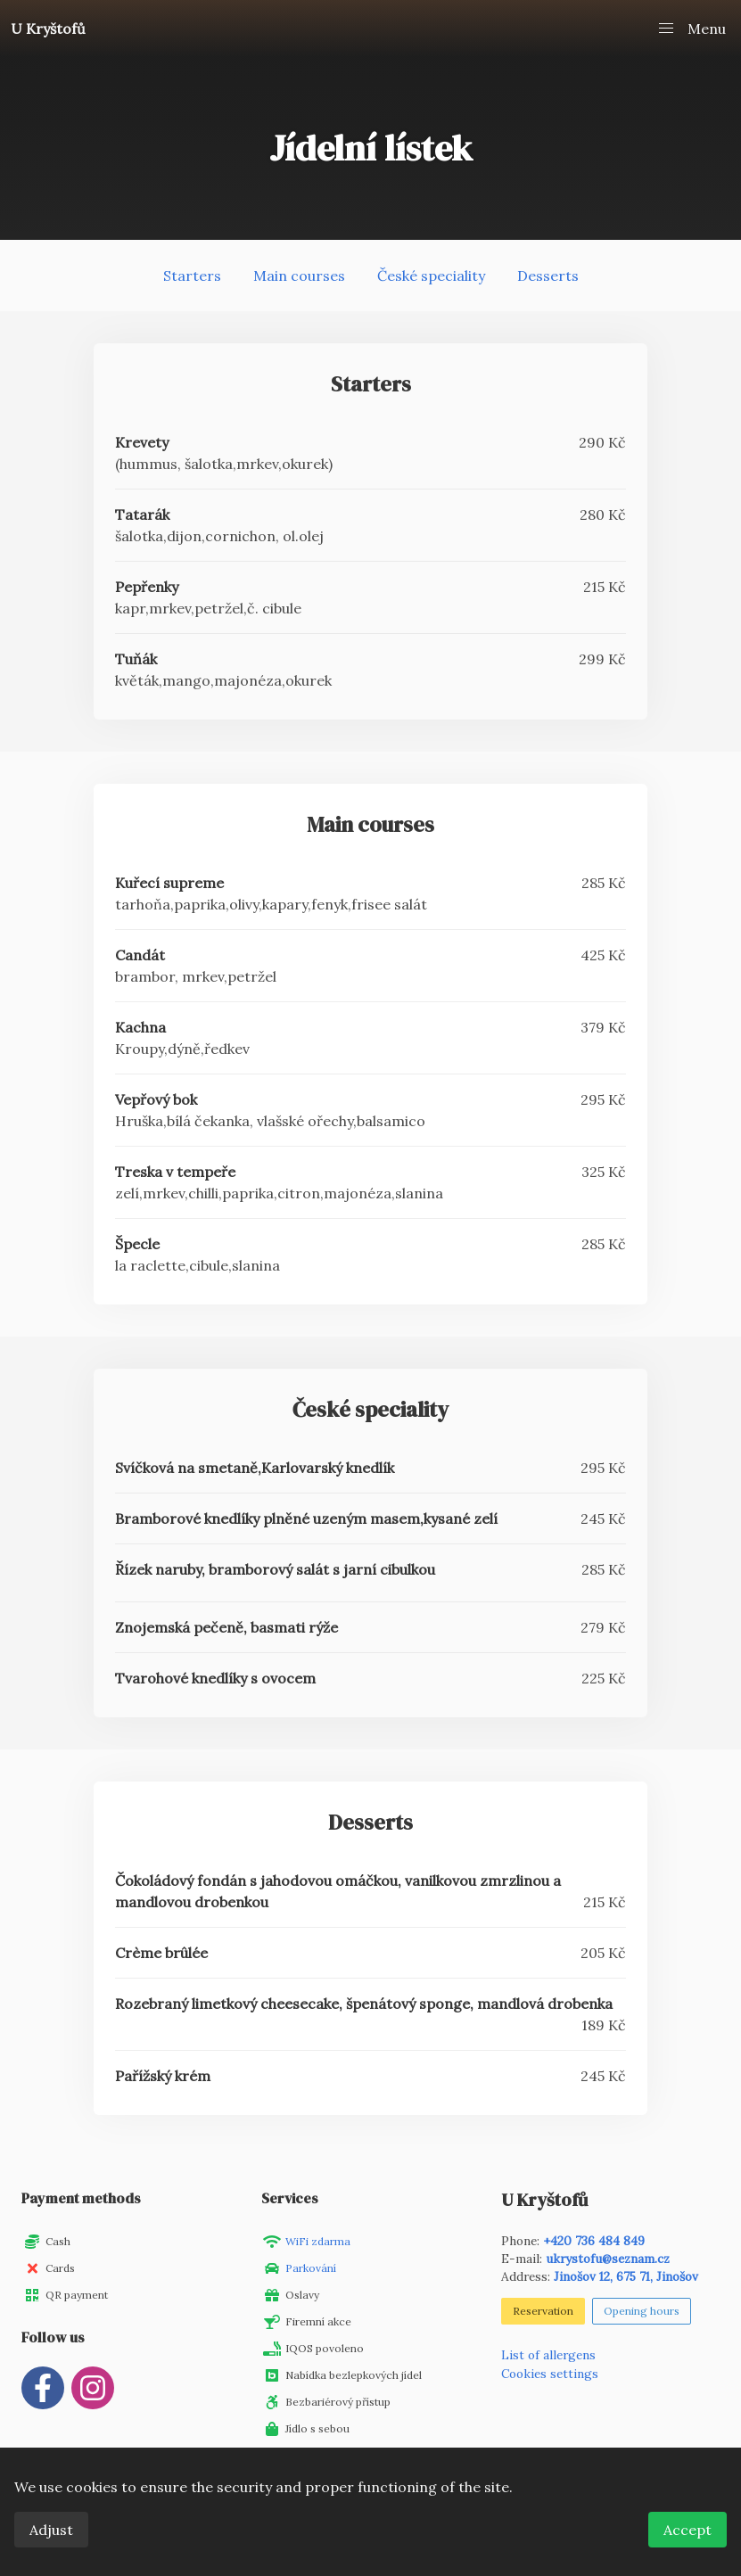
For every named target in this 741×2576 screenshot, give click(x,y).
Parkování (310, 2268)
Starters (192, 275)
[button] (691, 28)
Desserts (548, 275)
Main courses (299, 275)
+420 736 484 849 (594, 2241)
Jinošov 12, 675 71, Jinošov (626, 2276)
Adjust (51, 2530)
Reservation (543, 2310)
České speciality (431, 275)
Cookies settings (549, 2374)
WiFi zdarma (317, 2241)
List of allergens (548, 2355)
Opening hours (641, 2310)
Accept (687, 2530)
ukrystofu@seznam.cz (608, 2259)
